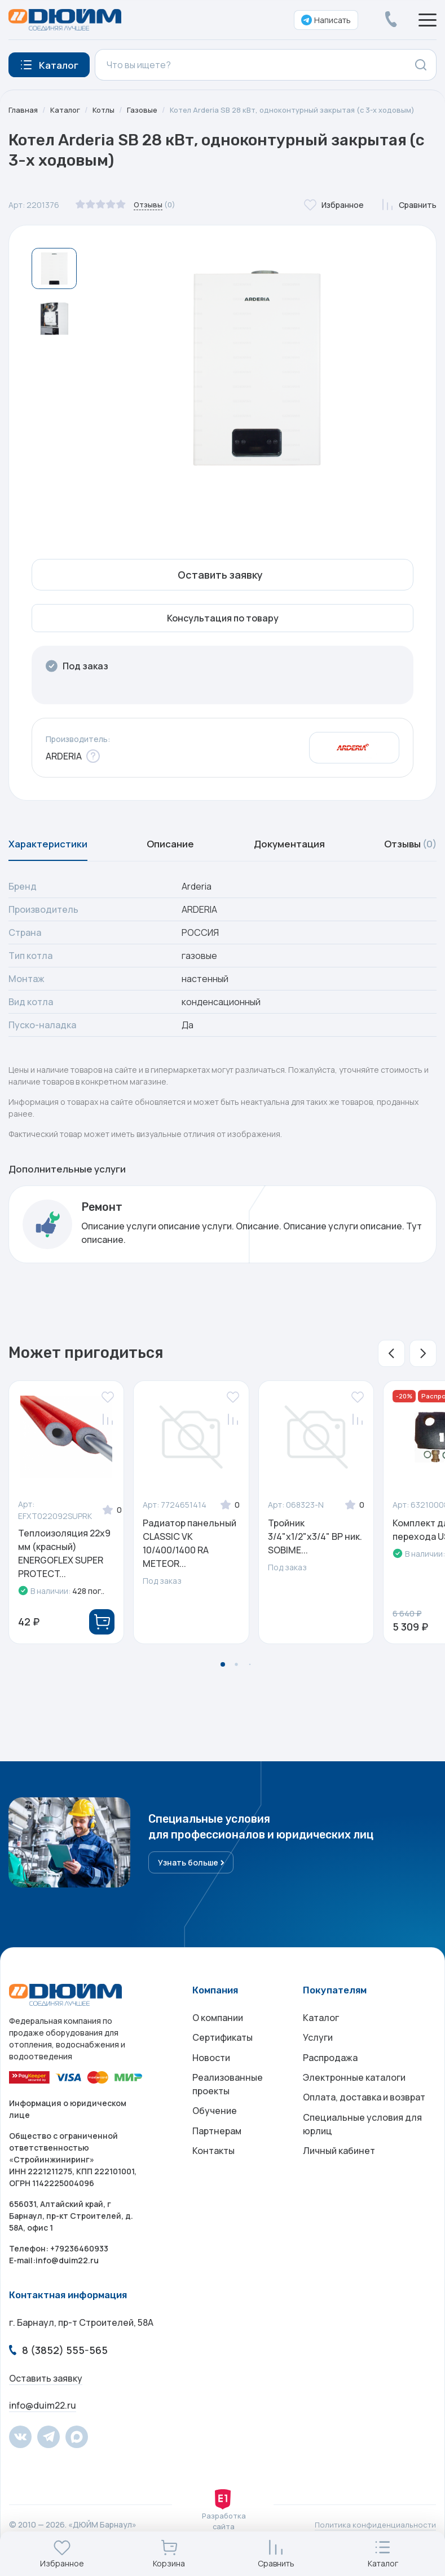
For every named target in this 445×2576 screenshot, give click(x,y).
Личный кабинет (339, 2177)
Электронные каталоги (354, 2096)
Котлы (107, 109)
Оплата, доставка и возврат (364, 2119)
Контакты (213, 2177)
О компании (217, 2029)
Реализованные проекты (227, 2103)
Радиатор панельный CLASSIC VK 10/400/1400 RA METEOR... (189, 1548)
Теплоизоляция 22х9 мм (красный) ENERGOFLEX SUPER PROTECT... (64, 1558)
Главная (23, 109)
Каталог (67, 109)
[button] (391, 1358)
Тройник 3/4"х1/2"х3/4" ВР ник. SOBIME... (315, 1541)
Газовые (147, 109)
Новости (211, 2074)
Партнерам (216, 2155)
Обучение (214, 2132)
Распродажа (330, 2074)
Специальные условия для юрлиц (362, 2148)
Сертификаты (222, 2051)
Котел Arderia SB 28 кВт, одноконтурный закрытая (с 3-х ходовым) (304, 109)
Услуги (318, 2051)
